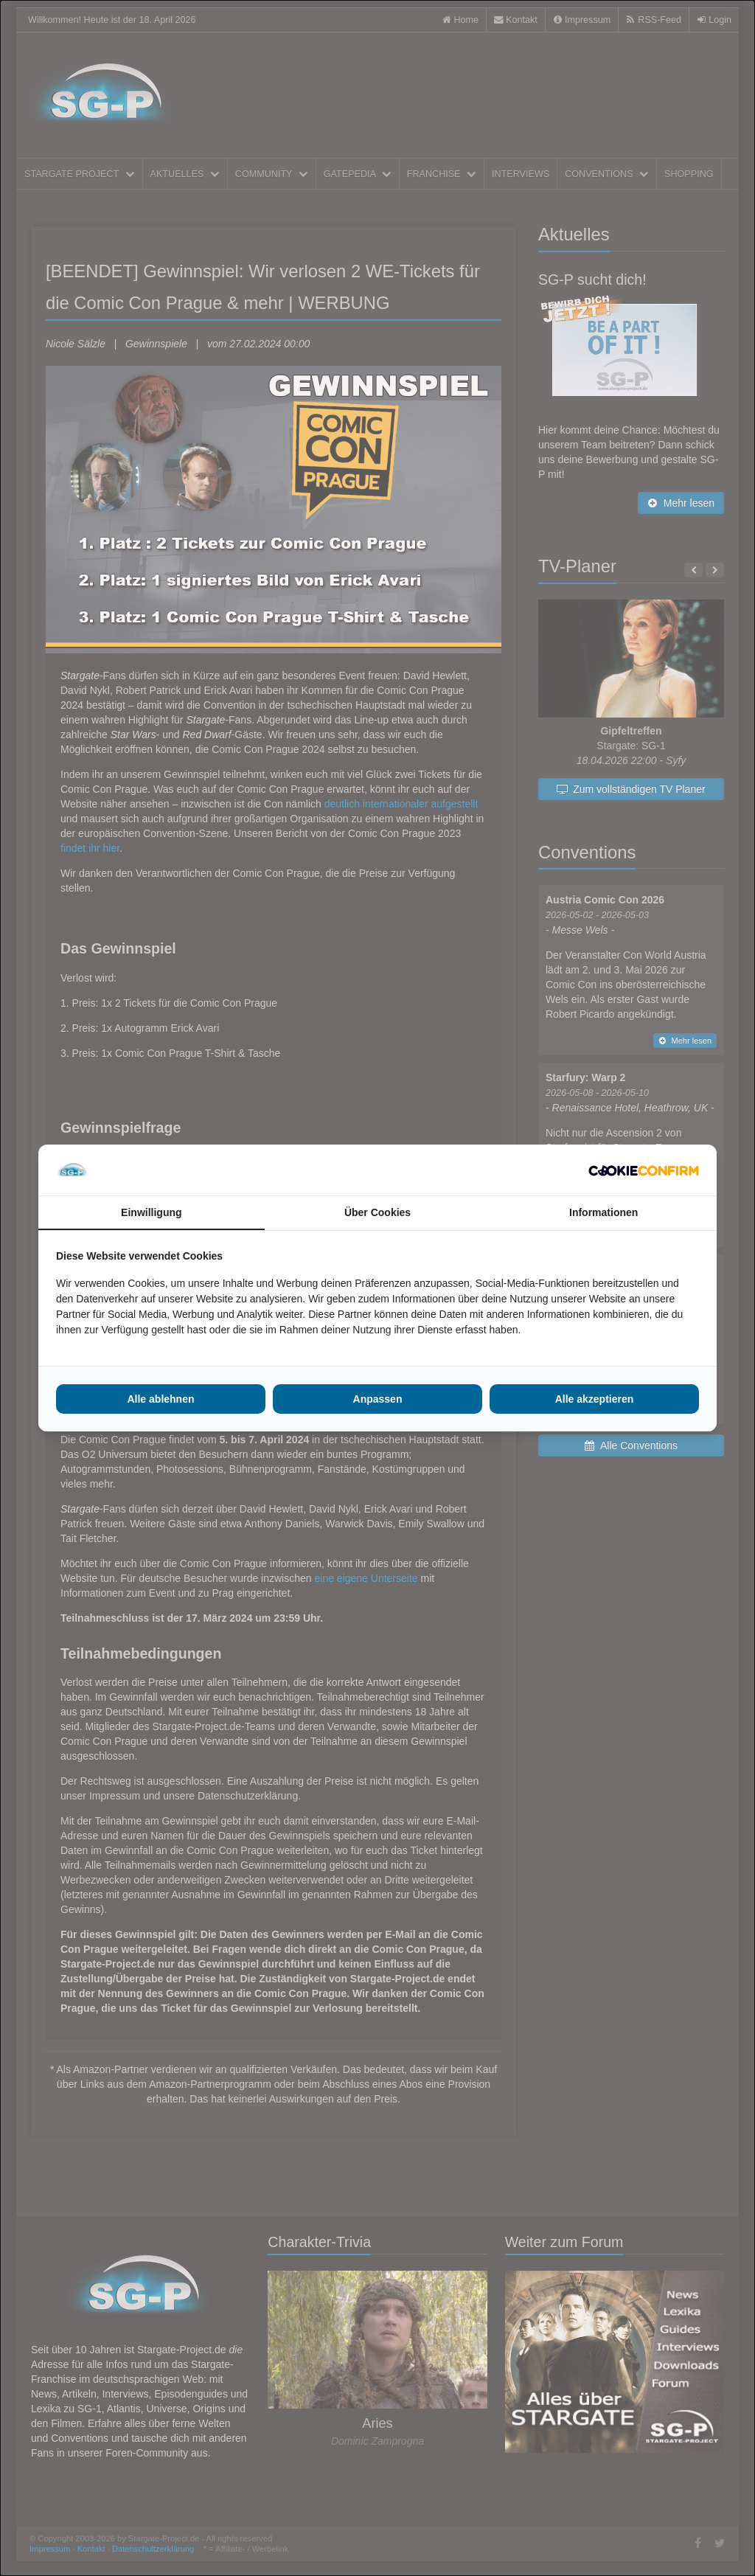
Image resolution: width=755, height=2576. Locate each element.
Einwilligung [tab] (151, 1212)
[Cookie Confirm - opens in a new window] (643, 1170)
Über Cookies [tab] (377, 1212)
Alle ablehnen (160, 1399)
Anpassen (378, 1399)
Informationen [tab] (603, 1212)
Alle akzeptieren (594, 1399)
